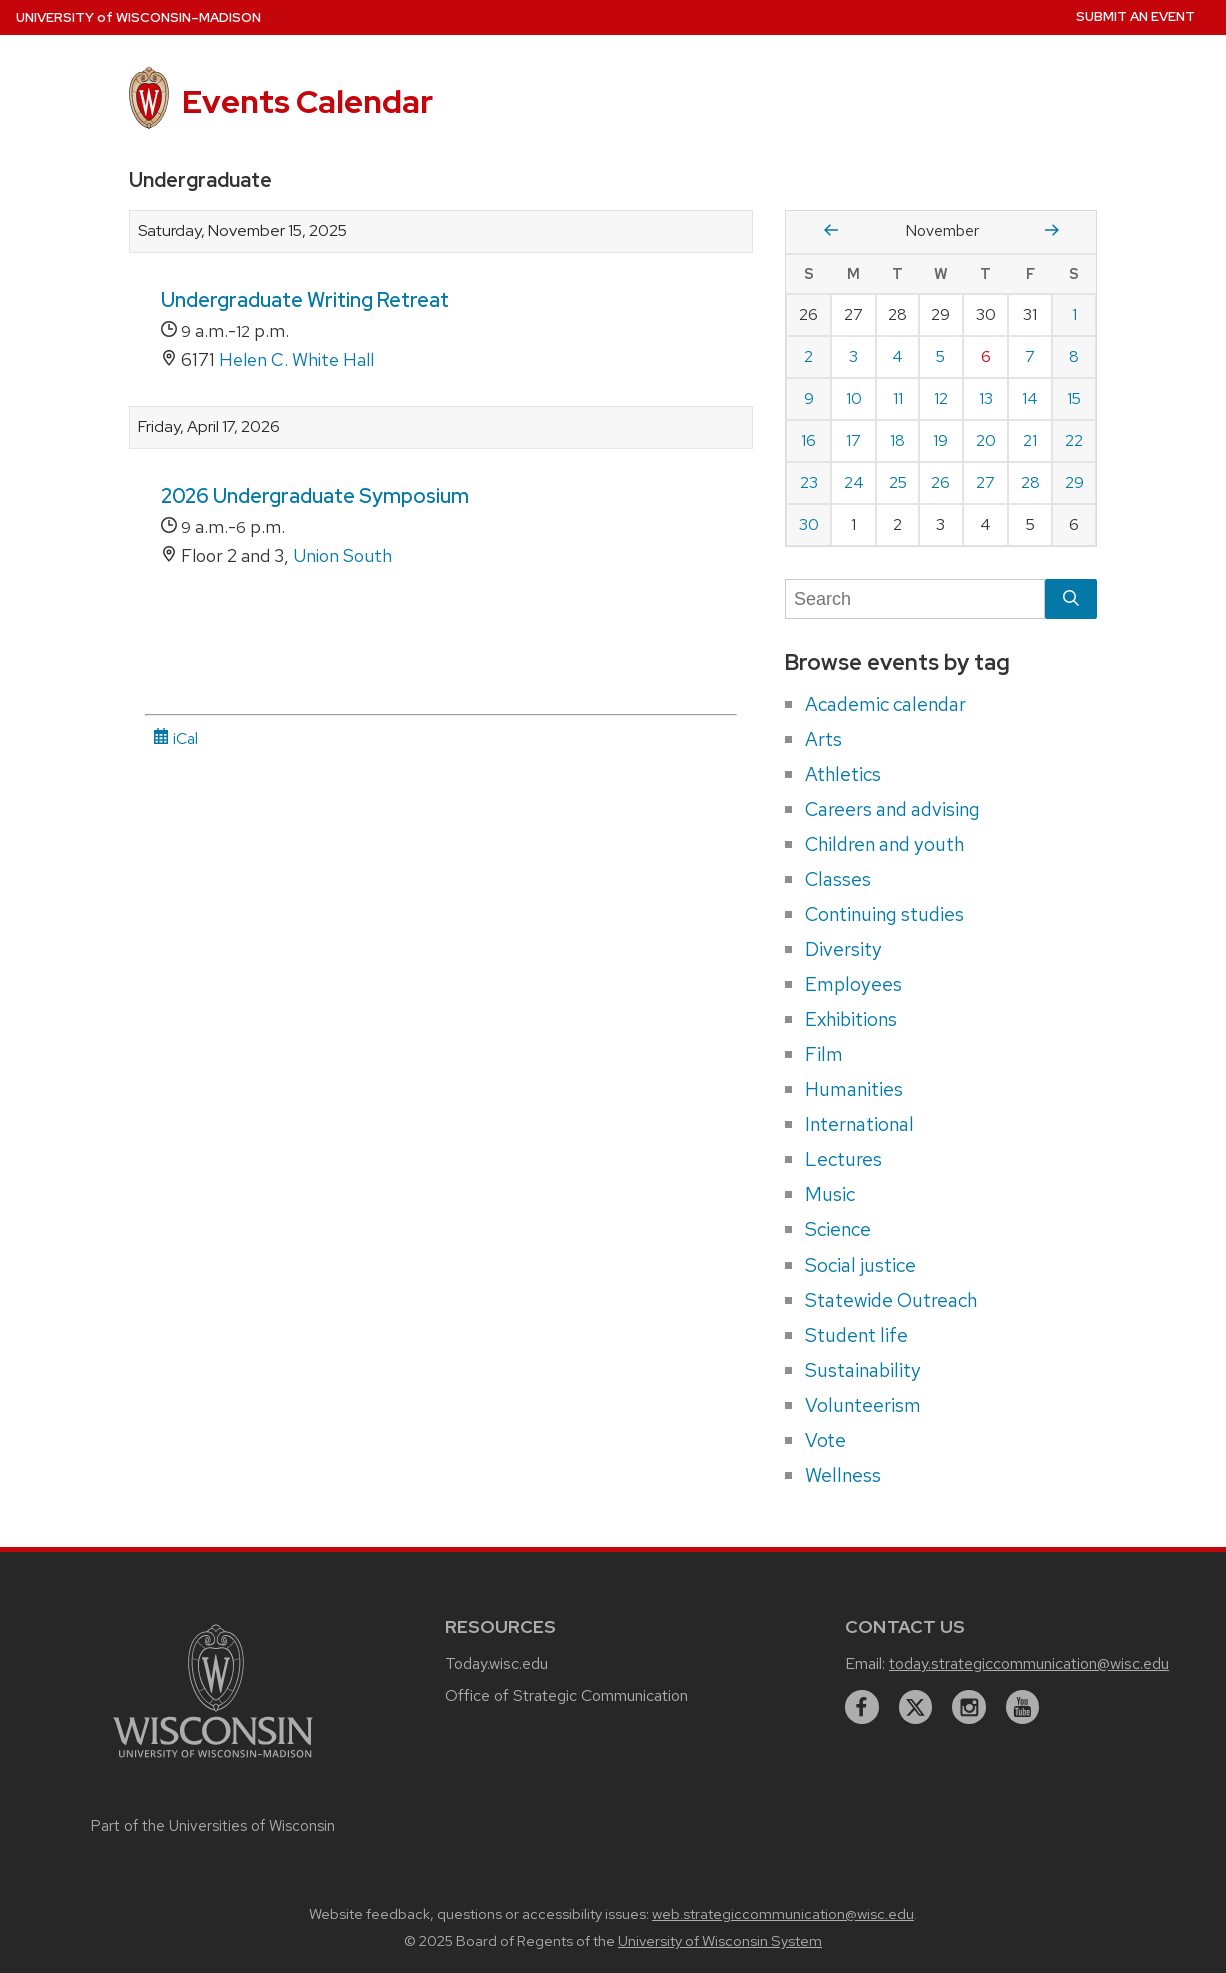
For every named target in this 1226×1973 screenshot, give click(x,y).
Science (838, 1229)
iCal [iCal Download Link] (175, 738)
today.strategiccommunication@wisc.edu (1029, 1663)
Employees (853, 984)
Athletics (843, 774)
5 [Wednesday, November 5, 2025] (940, 356)
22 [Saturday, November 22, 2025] (1074, 440)
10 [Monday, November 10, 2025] (854, 398)
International (859, 1124)
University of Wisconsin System (720, 1941)
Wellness (843, 1475)
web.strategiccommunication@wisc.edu (783, 1914)
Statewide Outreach (891, 1300)
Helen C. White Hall (296, 359)
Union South (342, 555)
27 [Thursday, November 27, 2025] (985, 482)
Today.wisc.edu (496, 1663)
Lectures (843, 1159)
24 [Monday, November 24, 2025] (854, 482)
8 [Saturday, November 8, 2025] (1074, 356)
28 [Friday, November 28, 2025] (1030, 482)
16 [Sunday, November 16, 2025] (808, 440)
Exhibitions (851, 1019)
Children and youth (884, 844)
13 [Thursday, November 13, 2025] (986, 398)
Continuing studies (884, 914)
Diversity (843, 949)
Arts (823, 739)
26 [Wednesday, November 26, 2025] (940, 482)
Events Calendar (307, 101)
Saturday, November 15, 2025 (242, 231)
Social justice (860, 1265)
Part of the (213, 1826)
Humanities (854, 1089)
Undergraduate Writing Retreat (305, 300)
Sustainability (863, 1370)
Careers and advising (892, 809)
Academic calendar (885, 704)
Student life (856, 1335)
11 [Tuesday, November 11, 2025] (898, 398)
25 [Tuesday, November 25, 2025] (898, 482)
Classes (838, 879)
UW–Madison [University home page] (138, 17)
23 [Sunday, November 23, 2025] (809, 482)
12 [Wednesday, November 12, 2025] (941, 398)
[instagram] (969, 1707)
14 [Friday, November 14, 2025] (1030, 398)
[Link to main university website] (213, 1760)
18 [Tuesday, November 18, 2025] (897, 440)
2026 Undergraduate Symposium (315, 496)
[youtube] (1023, 1707)
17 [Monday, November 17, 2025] (853, 440)
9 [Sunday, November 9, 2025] (809, 398)
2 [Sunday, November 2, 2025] (808, 356)
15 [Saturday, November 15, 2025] (1074, 398)
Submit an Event (1135, 16)
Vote (825, 1440)
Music (830, 1194)
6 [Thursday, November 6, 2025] (986, 356)
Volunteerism (863, 1405)
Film (824, 1054)
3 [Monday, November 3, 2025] (853, 356)
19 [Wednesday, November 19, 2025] (940, 440)
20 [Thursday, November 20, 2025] (986, 440)
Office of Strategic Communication (566, 1695)
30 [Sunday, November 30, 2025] (809, 524)
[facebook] (862, 1707)
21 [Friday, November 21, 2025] (1030, 440)
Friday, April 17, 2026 (209, 427)
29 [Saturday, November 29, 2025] (1074, 482)
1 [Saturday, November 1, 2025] (1074, 314)
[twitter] (916, 1707)
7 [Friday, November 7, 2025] (1030, 356)
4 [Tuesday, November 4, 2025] (897, 356)
